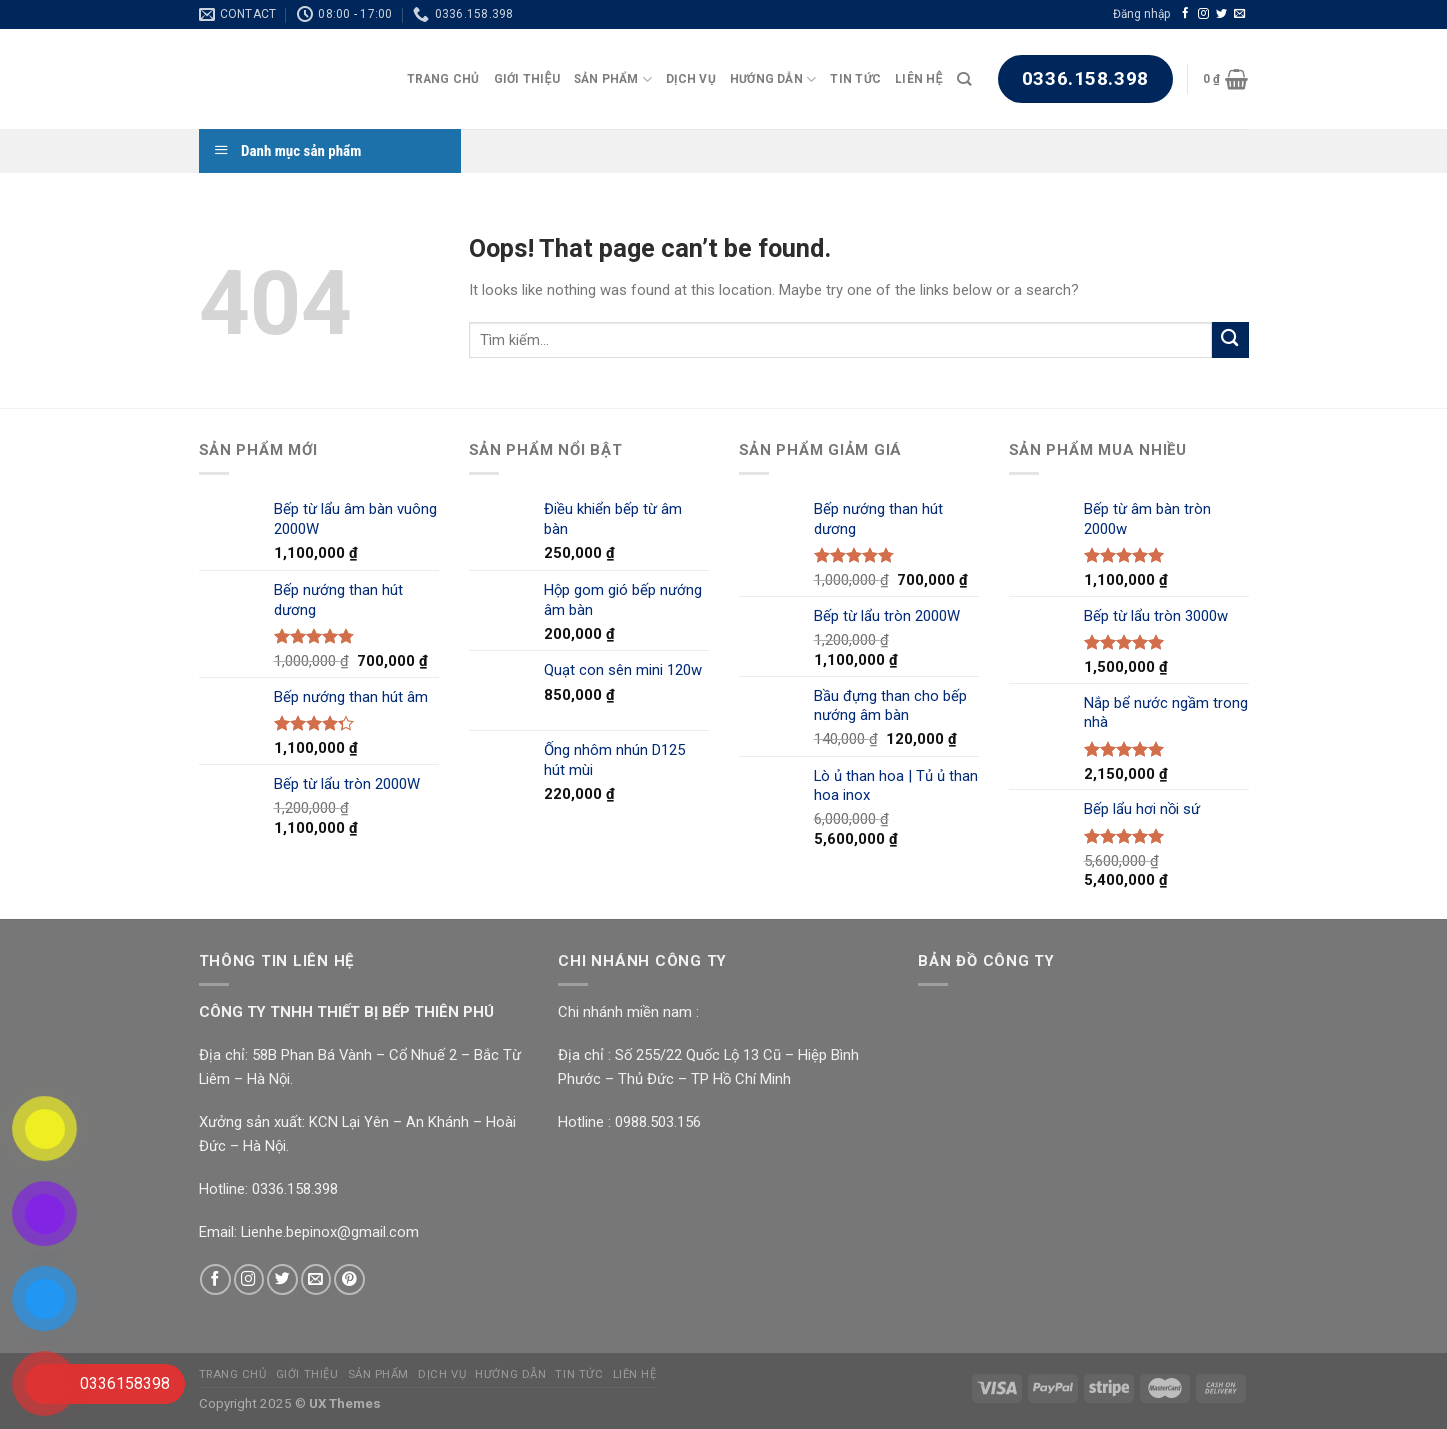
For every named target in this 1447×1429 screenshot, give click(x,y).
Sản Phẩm (613, 79)
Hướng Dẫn (773, 79)
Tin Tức (855, 79)
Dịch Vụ (691, 79)
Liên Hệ (918, 79)
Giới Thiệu (527, 79)
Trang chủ (443, 79)
